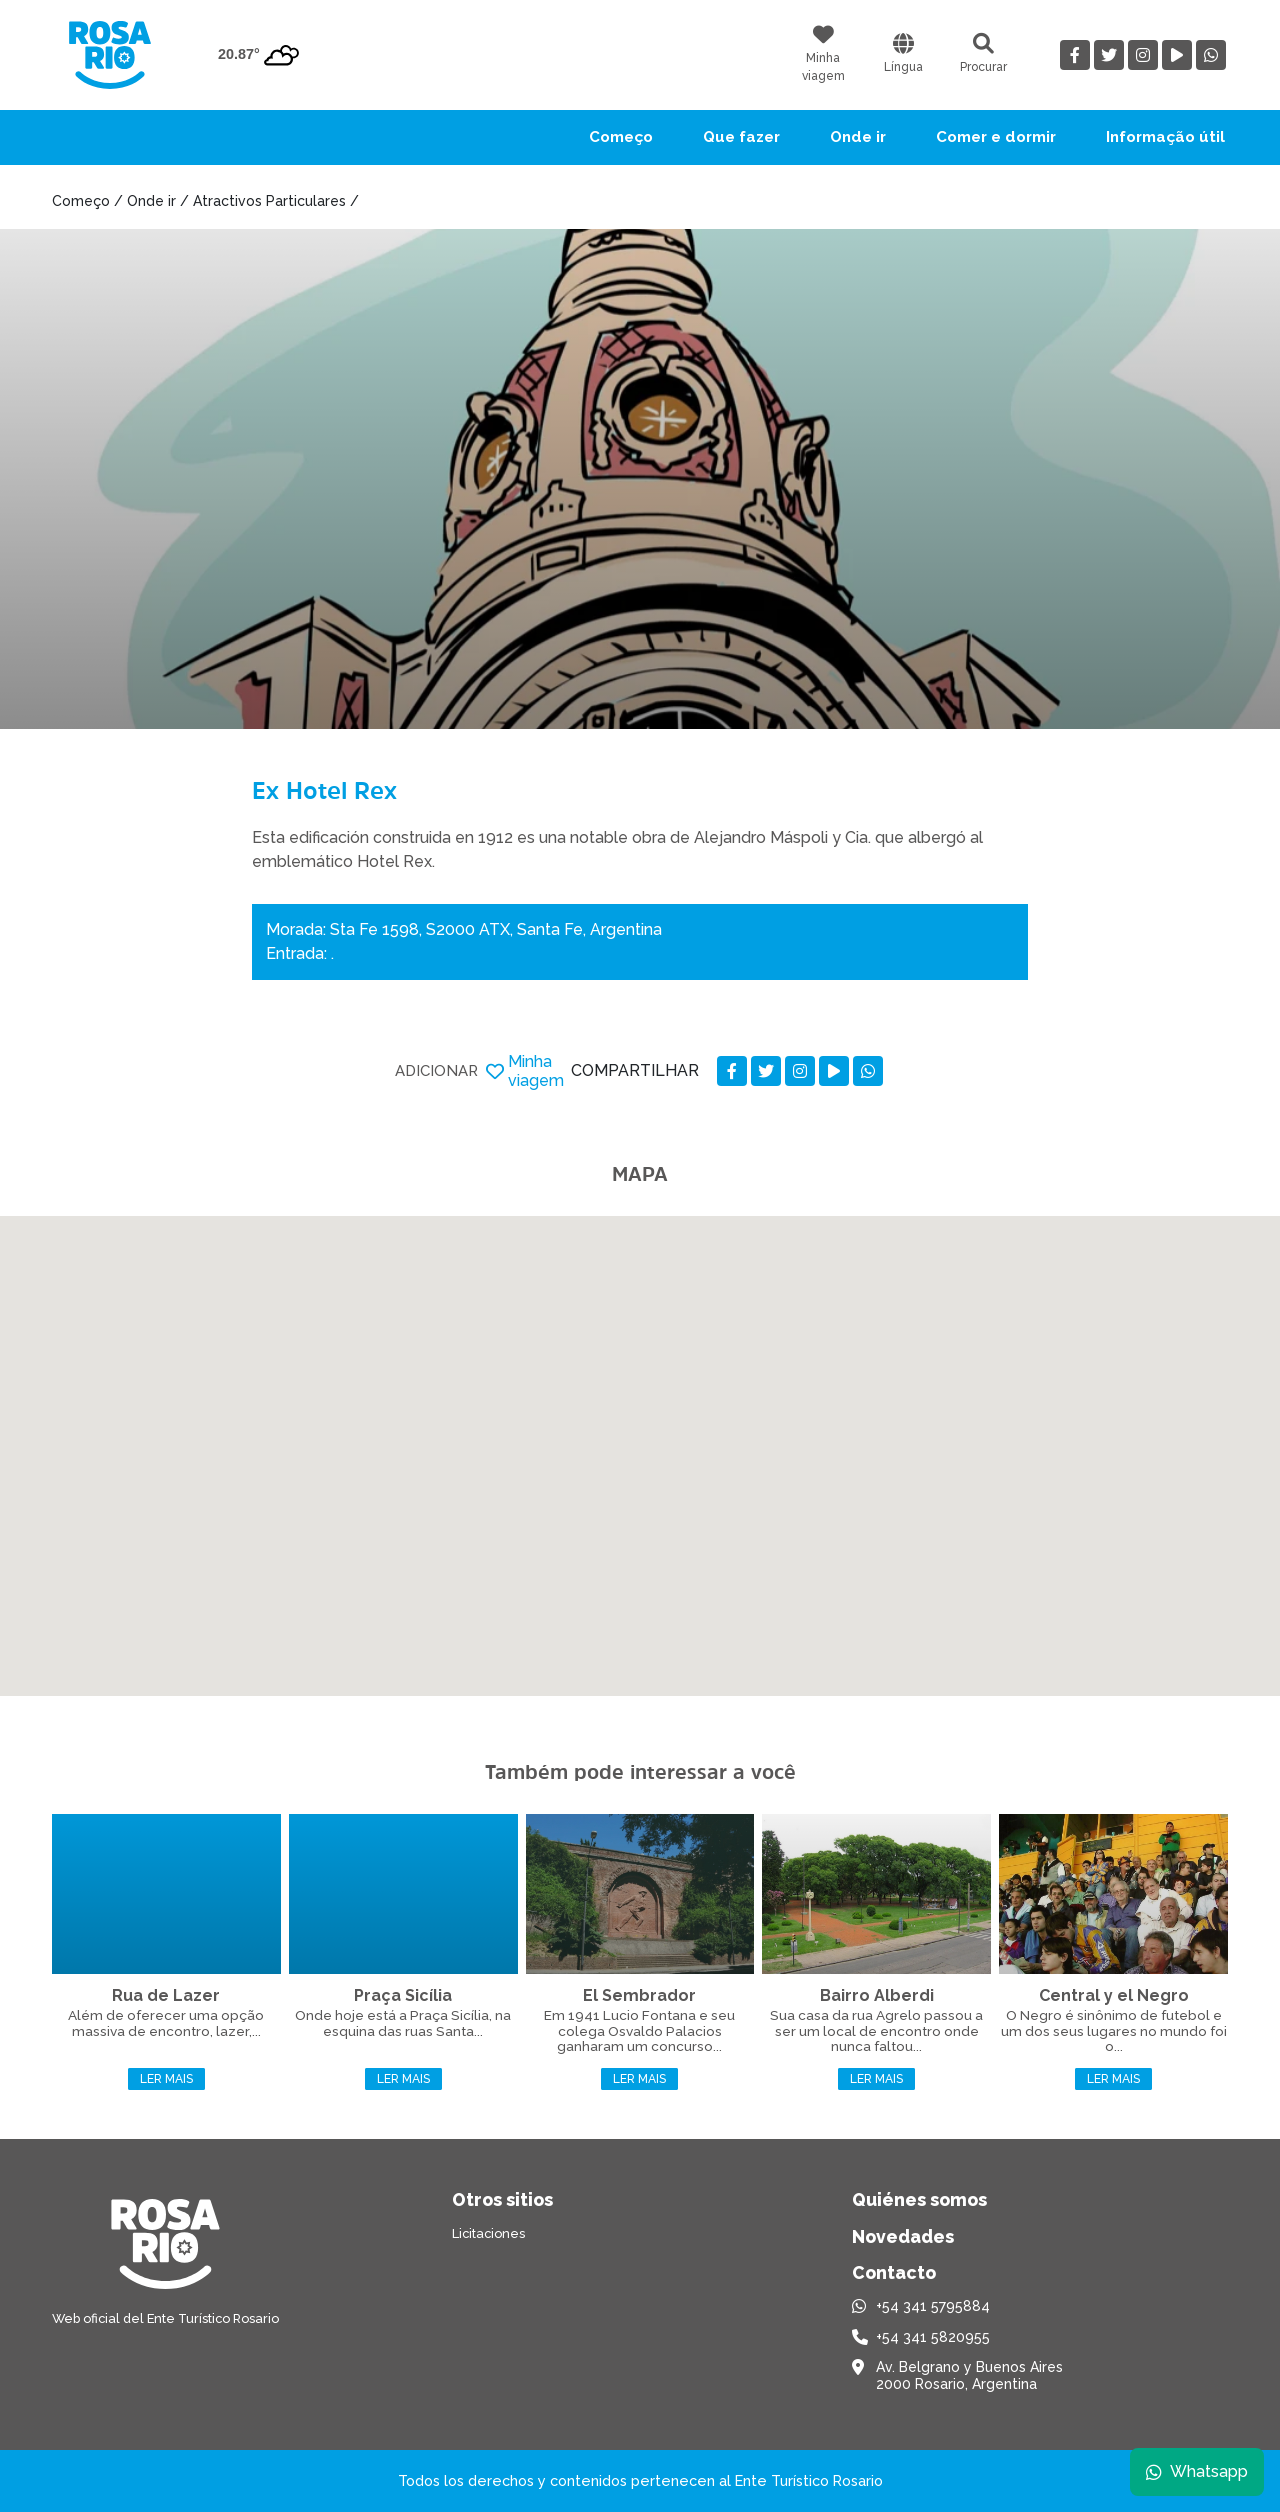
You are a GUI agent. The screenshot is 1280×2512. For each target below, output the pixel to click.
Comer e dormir (996, 137)
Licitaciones (488, 2233)
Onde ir (858, 137)
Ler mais (166, 2079)
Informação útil (1165, 137)
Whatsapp (1197, 2471)
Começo (621, 137)
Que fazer (741, 137)
